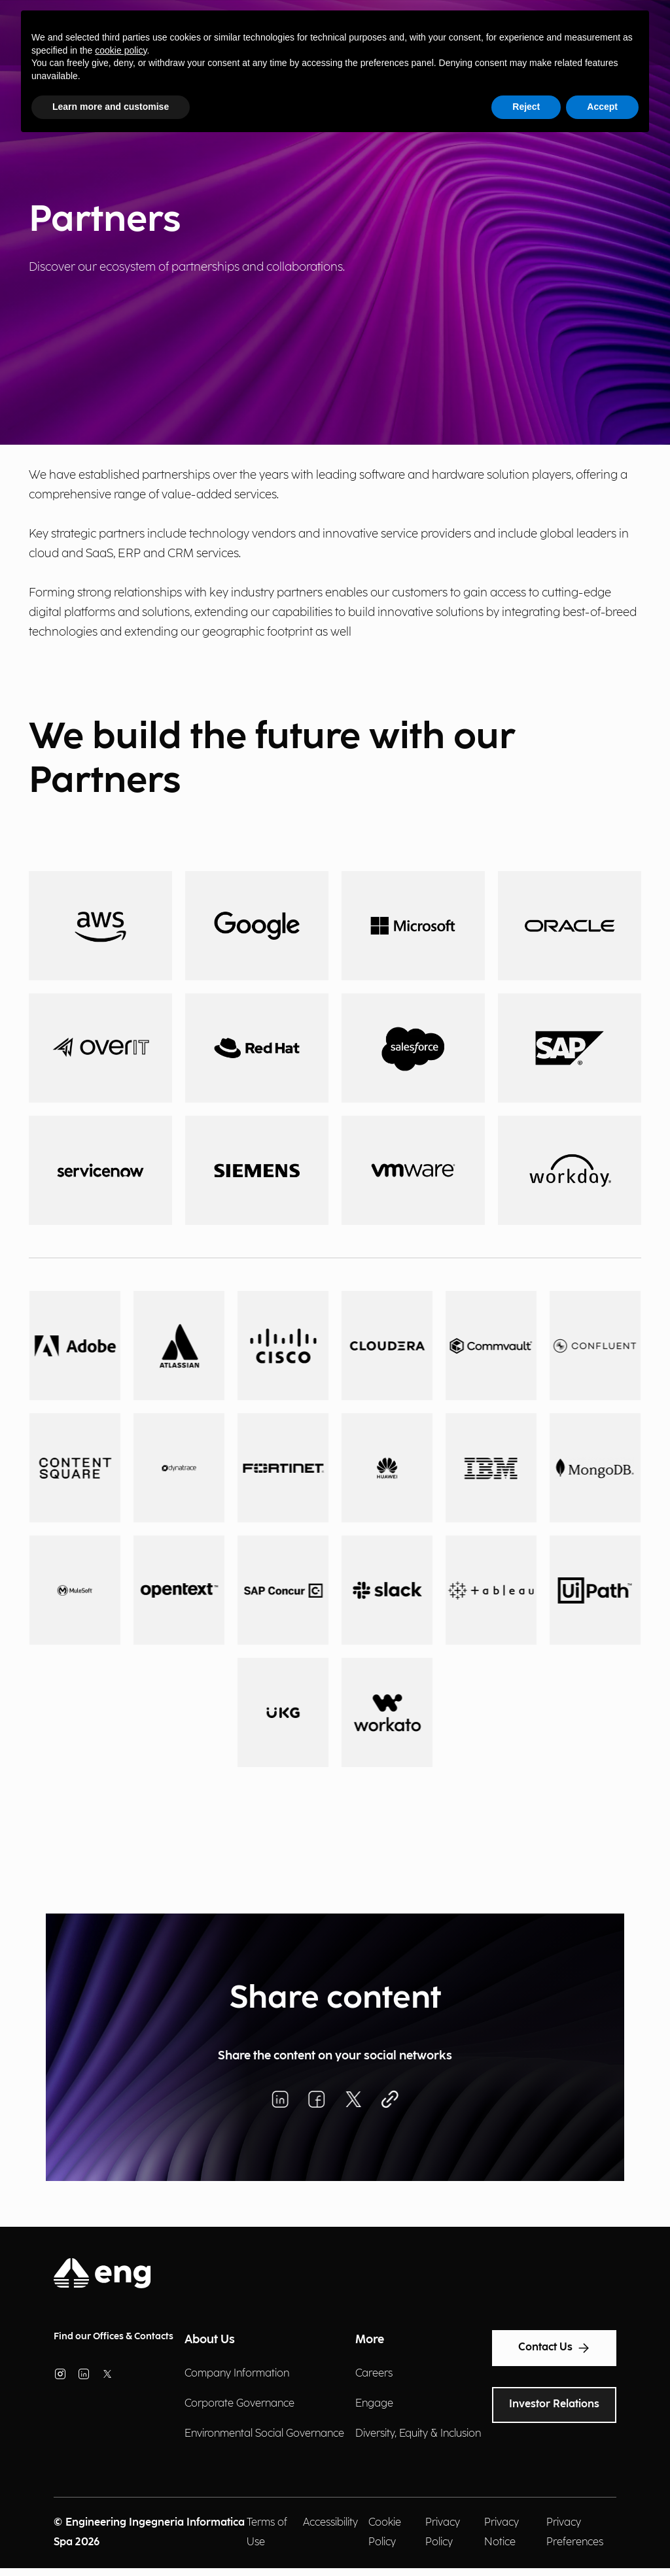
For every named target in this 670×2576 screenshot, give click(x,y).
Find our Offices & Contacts (113, 2336)
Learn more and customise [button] (110, 106)
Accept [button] (602, 106)
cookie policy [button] (121, 50)
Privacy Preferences (574, 2532)
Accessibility (330, 2522)
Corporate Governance (239, 2403)
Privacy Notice (501, 2532)
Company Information (237, 2373)
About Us (210, 2339)
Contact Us (554, 2347)
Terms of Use (267, 2532)
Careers (374, 2373)
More (369, 2339)
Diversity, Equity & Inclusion (418, 2434)
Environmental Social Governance (264, 2434)
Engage (374, 2403)
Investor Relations (554, 2404)
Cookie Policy (384, 2532)
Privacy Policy (442, 2532)
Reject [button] (526, 106)
